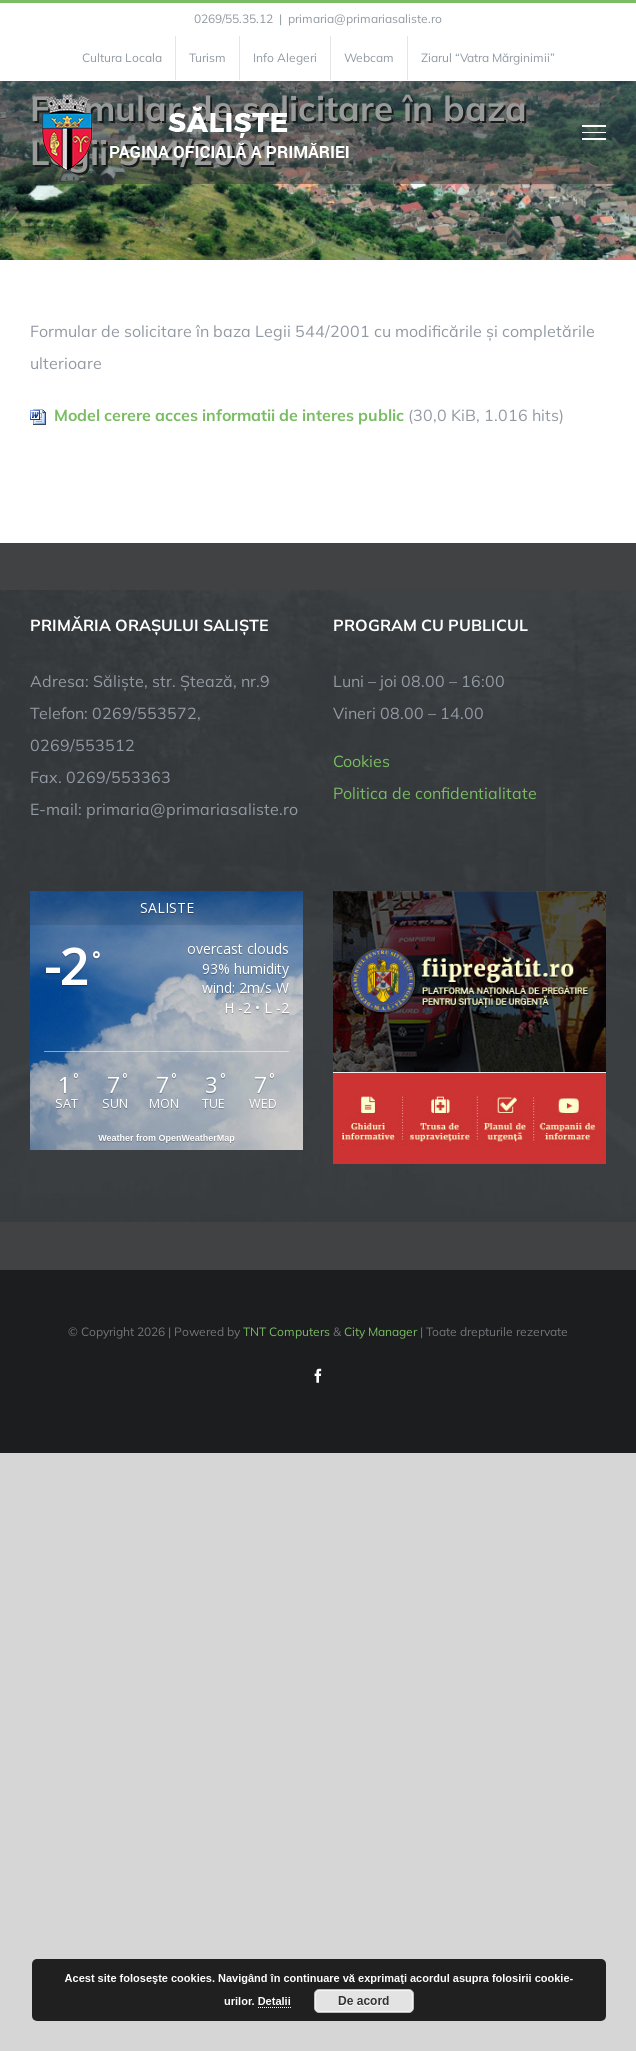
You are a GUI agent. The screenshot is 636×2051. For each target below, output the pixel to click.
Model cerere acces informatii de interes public (229, 415)
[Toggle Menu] (594, 132)
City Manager (380, 1331)
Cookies (361, 761)
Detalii (274, 2001)
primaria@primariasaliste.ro (365, 18)
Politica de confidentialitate (435, 793)
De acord (363, 2001)
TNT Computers (286, 1331)
